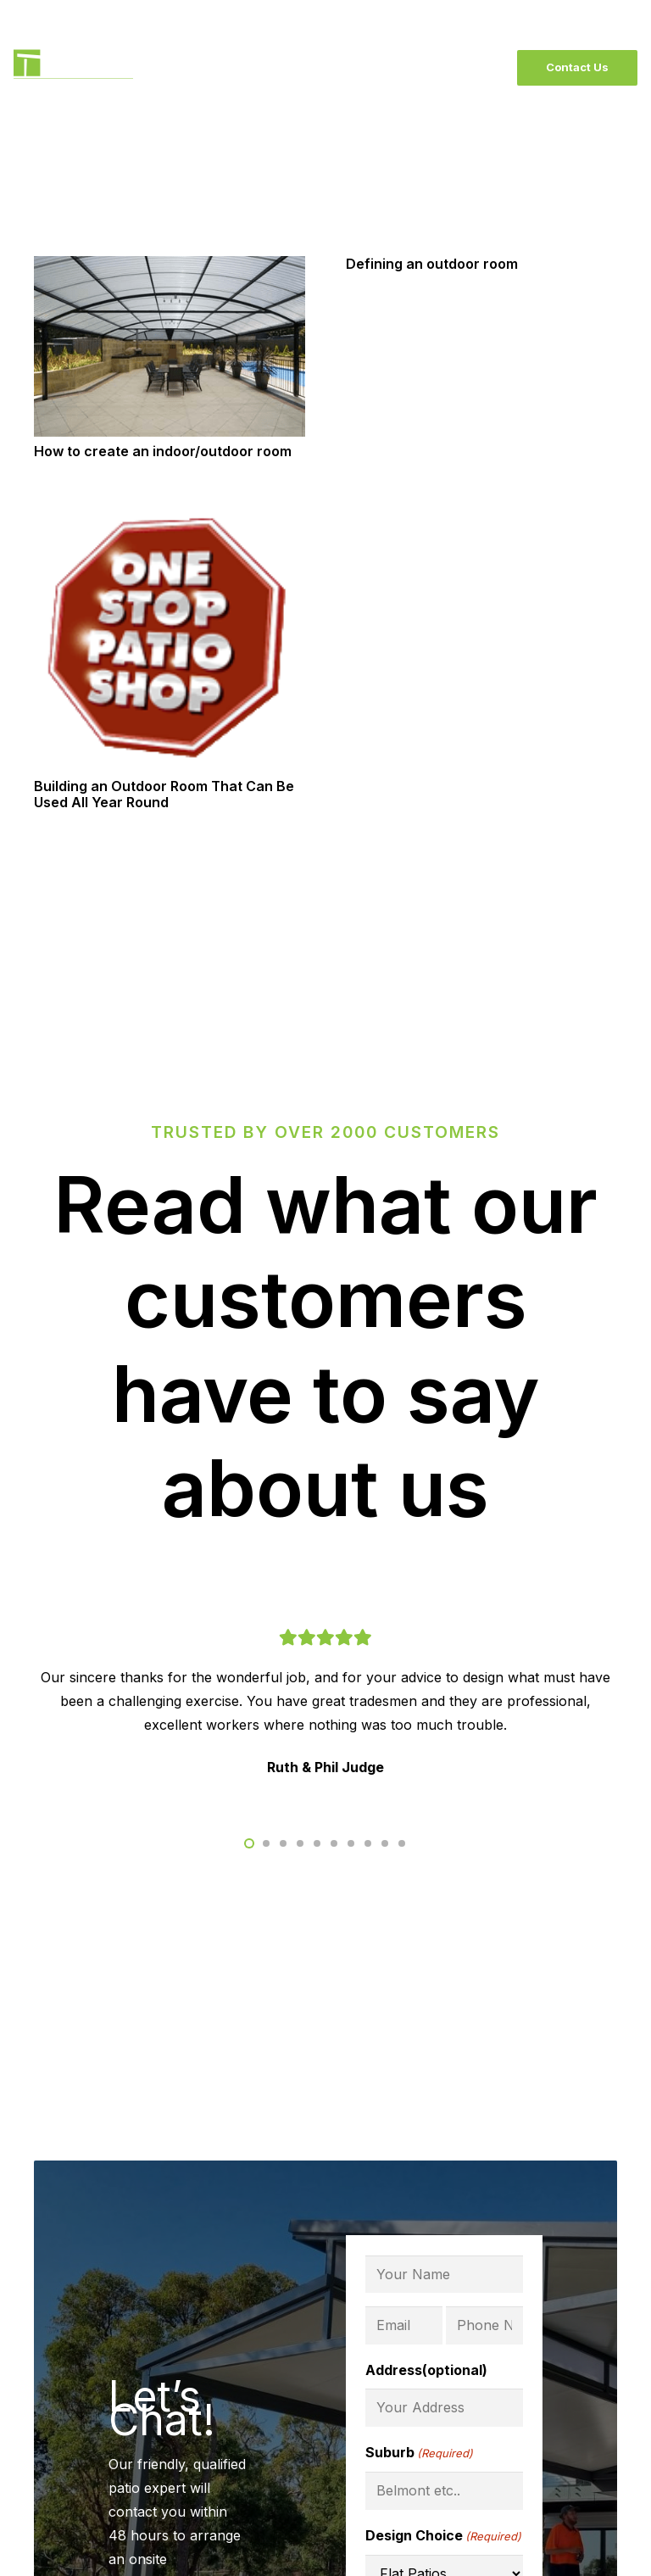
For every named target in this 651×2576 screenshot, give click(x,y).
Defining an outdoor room (432, 263)
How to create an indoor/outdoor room (163, 451)
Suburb (419, 2453)
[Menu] (475, 68)
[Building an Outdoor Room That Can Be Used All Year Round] (169, 512)
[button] (249, 1843)
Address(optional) (426, 2369)
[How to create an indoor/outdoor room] (169, 267)
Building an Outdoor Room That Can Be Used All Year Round (164, 794)
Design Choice (443, 2536)
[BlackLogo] (73, 68)
